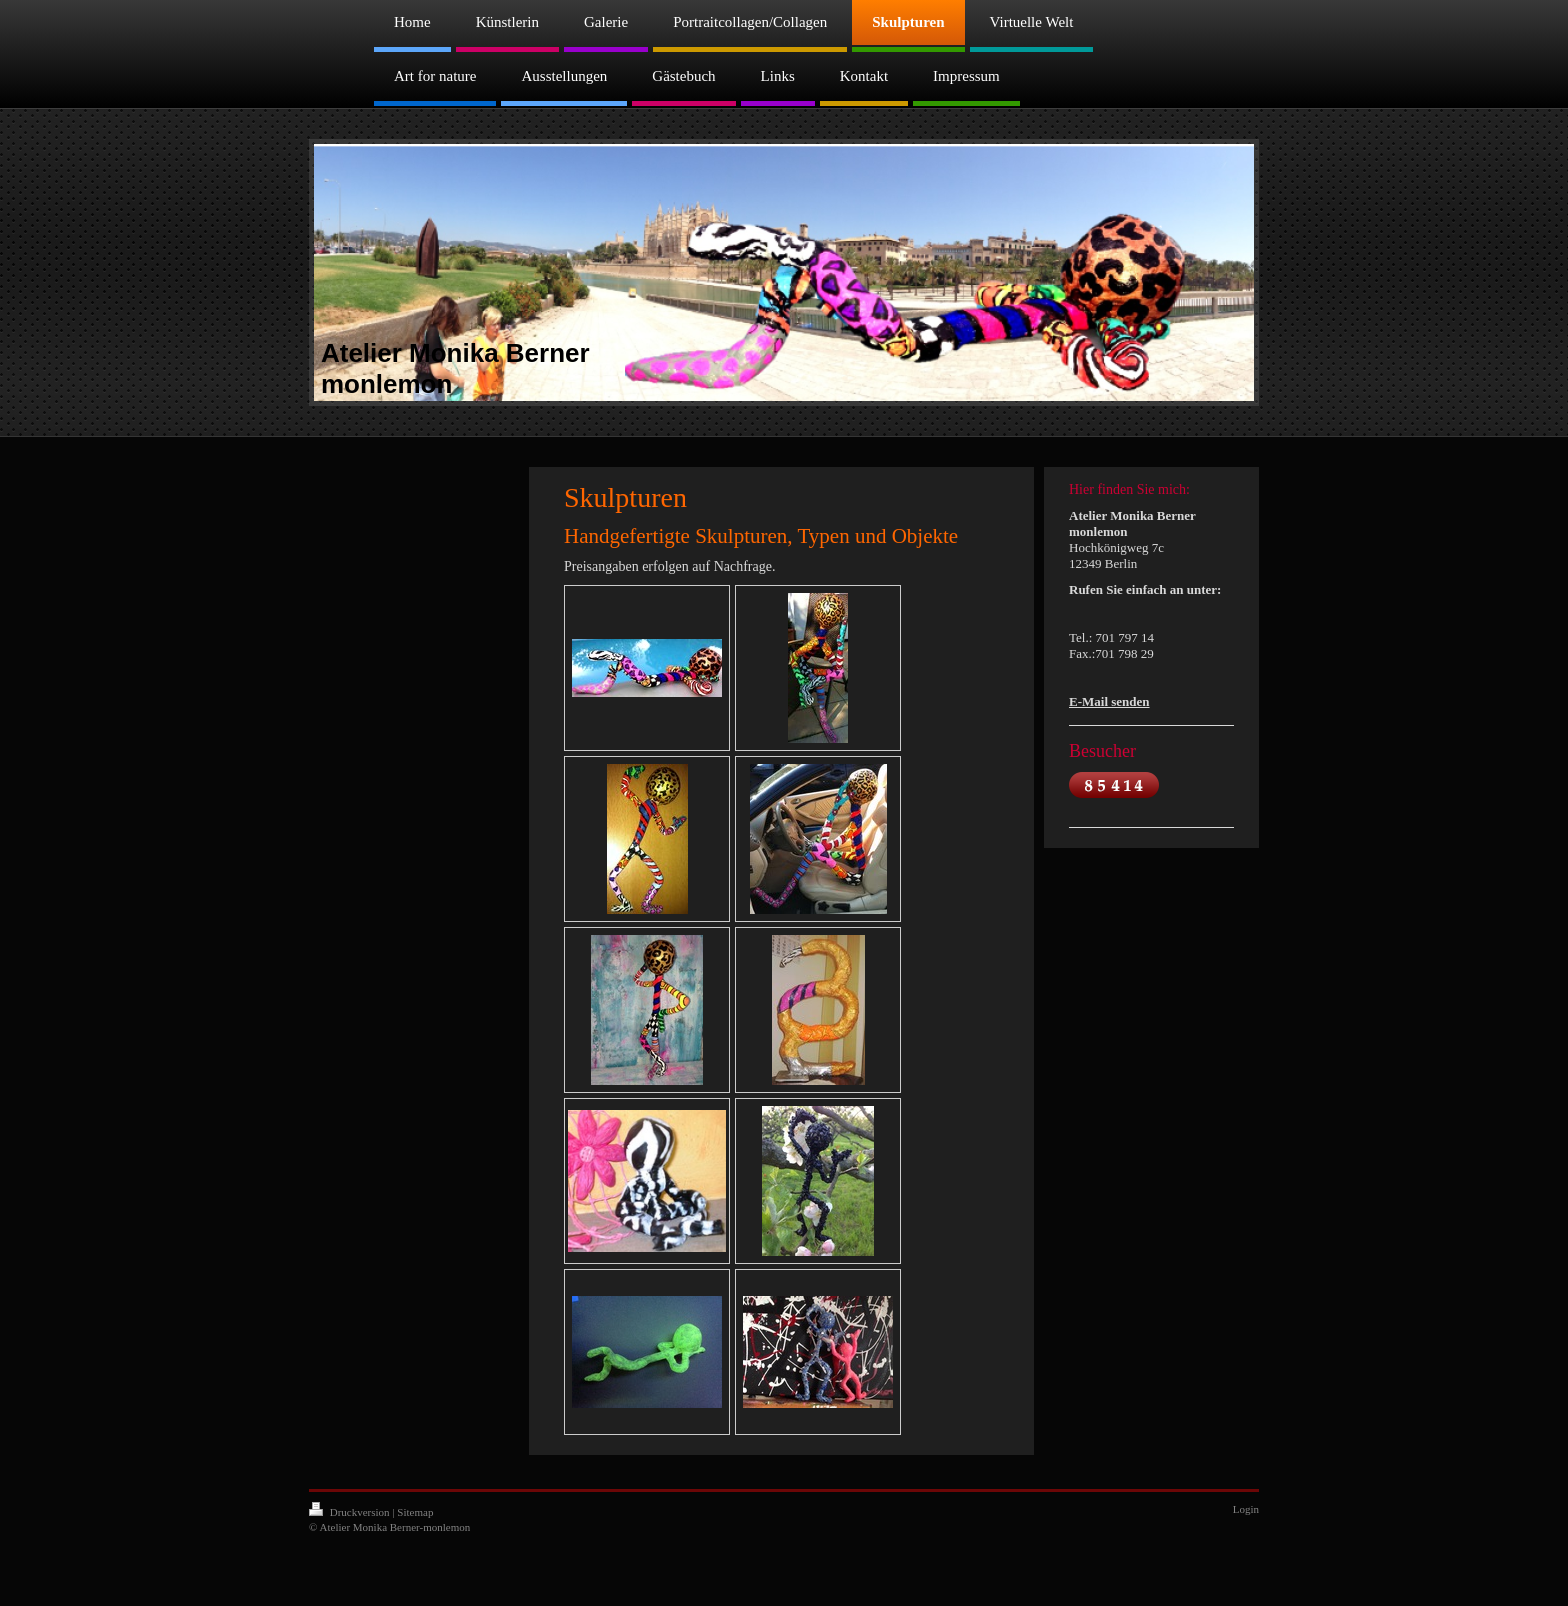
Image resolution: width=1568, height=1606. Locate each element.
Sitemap (415, 1512)
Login (1246, 1509)
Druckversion (350, 1512)
